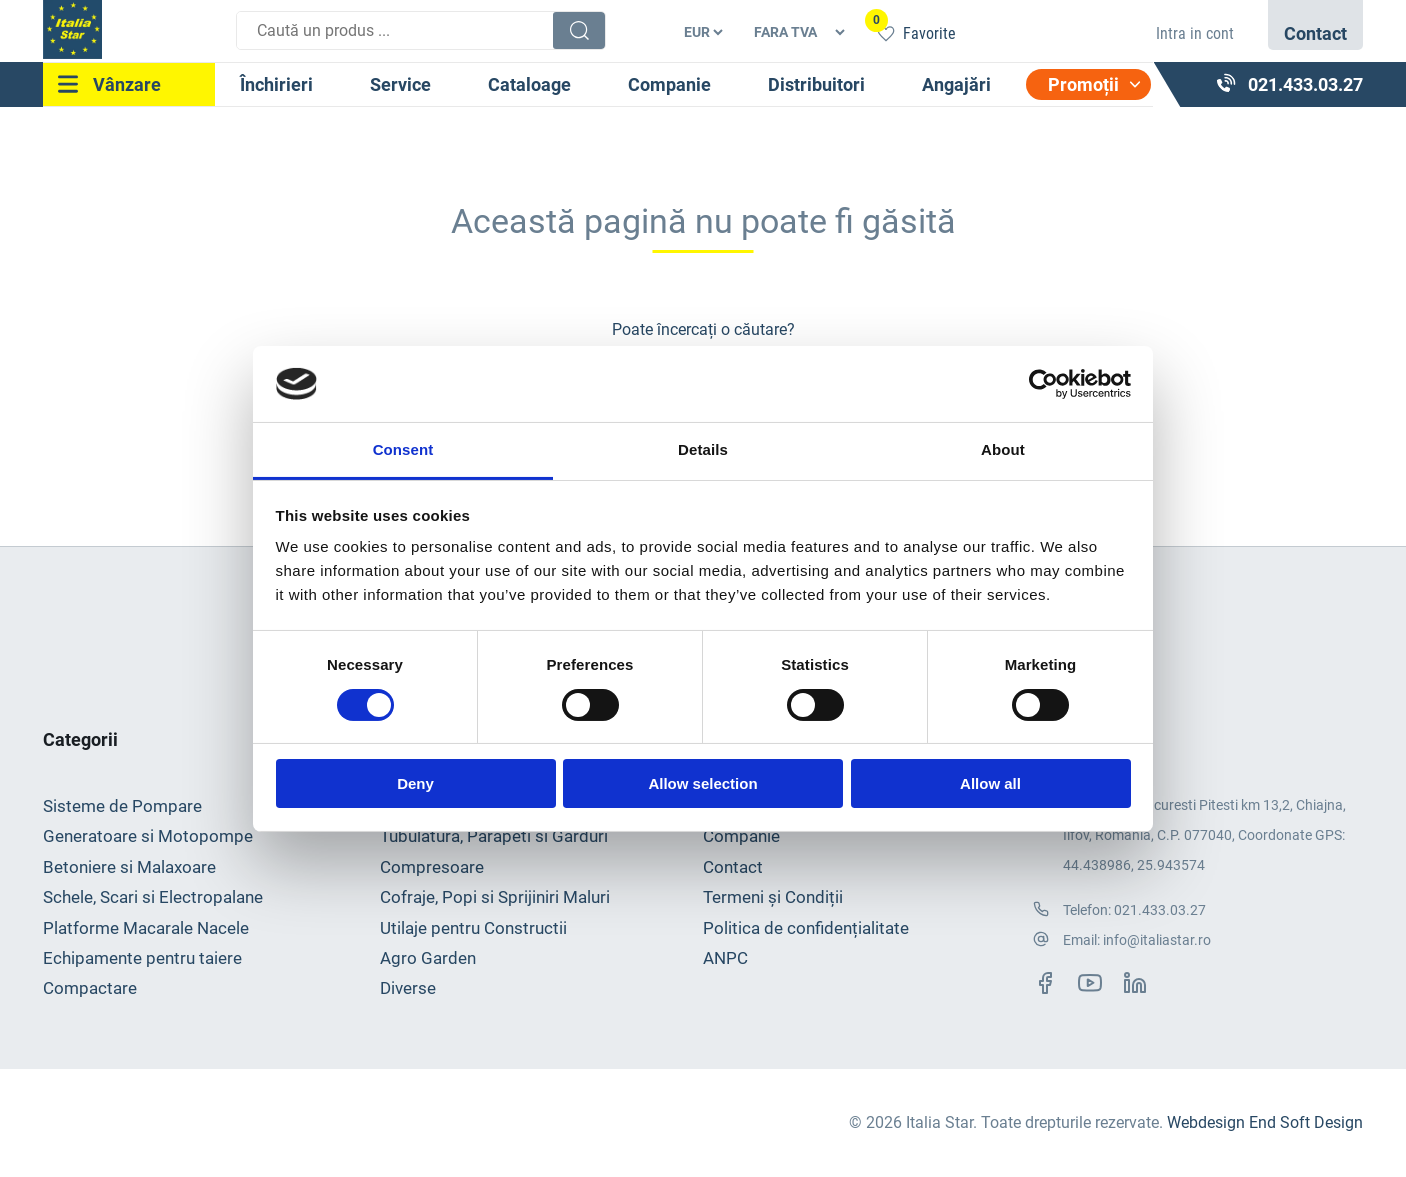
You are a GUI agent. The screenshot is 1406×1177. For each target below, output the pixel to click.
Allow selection (702, 783)
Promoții (1083, 84)
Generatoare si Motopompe (148, 836)
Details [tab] (703, 449)
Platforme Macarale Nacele (146, 928)
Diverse (408, 988)
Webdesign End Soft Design (1265, 1122)
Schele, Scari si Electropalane (153, 897)
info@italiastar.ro (1157, 940)
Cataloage (529, 84)
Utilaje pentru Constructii (473, 928)
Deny (415, 783)
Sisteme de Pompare (122, 806)
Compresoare (432, 867)
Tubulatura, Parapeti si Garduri (494, 836)
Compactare (90, 988)
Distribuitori (816, 84)
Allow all (990, 783)
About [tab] (1003, 449)
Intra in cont (1195, 33)
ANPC (725, 958)
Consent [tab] (403, 449)
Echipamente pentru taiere (142, 958)
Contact (733, 867)
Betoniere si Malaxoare (129, 867)
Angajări (956, 84)
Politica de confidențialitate (806, 928)
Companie (669, 84)
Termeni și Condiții (773, 897)
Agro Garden (428, 958)
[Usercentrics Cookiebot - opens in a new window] (1043, 384)
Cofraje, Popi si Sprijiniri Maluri (495, 897)
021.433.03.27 (1160, 910)
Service (400, 84)
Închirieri (276, 84)
